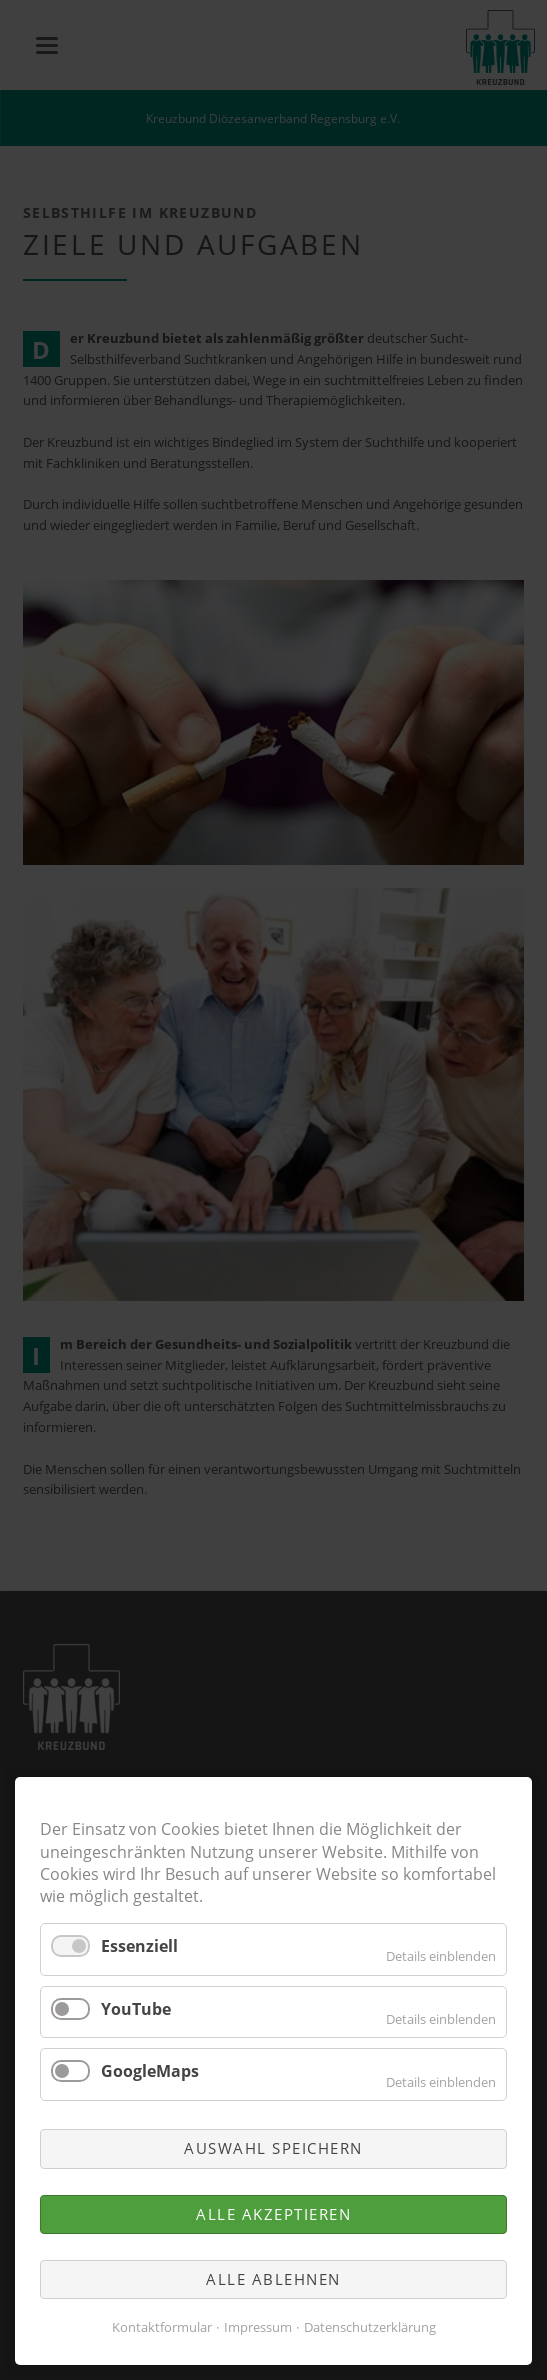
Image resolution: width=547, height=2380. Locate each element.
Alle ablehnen (273, 2279)
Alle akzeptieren (273, 2214)
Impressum (258, 2327)
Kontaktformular (162, 2327)
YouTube (136, 2009)
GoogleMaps (150, 2071)
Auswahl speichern (273, 2148)
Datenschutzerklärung (370, 2327)
